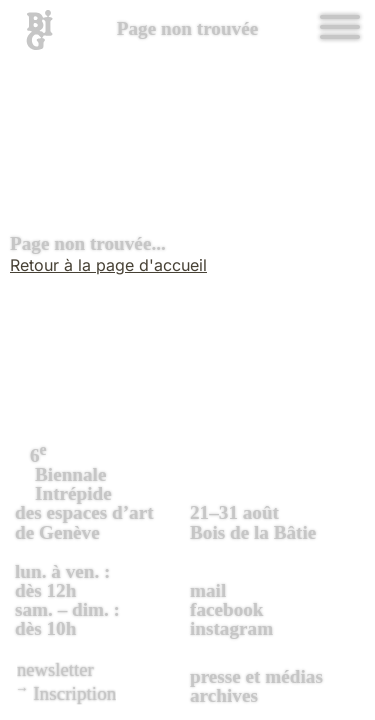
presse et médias (256, 676)
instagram (231, 628)
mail (208, 590)
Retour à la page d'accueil (108, 265)
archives (224, 695)
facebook (227, 609)
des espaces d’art (100, 491)
